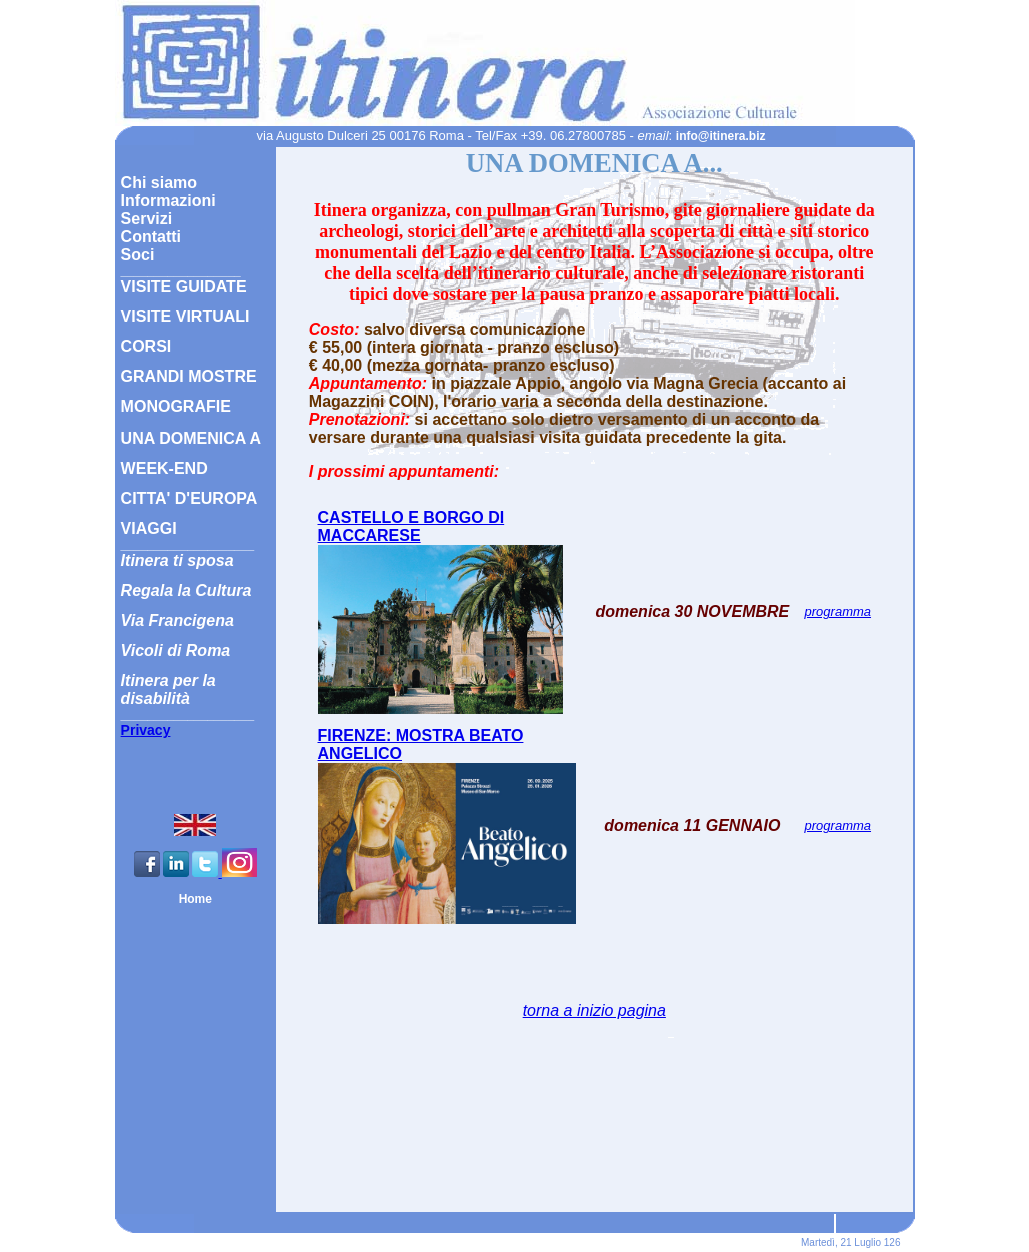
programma (838, 611)
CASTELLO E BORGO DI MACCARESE (411, 526)
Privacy (146, 730)
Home (195, 899)
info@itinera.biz (721, 136)
